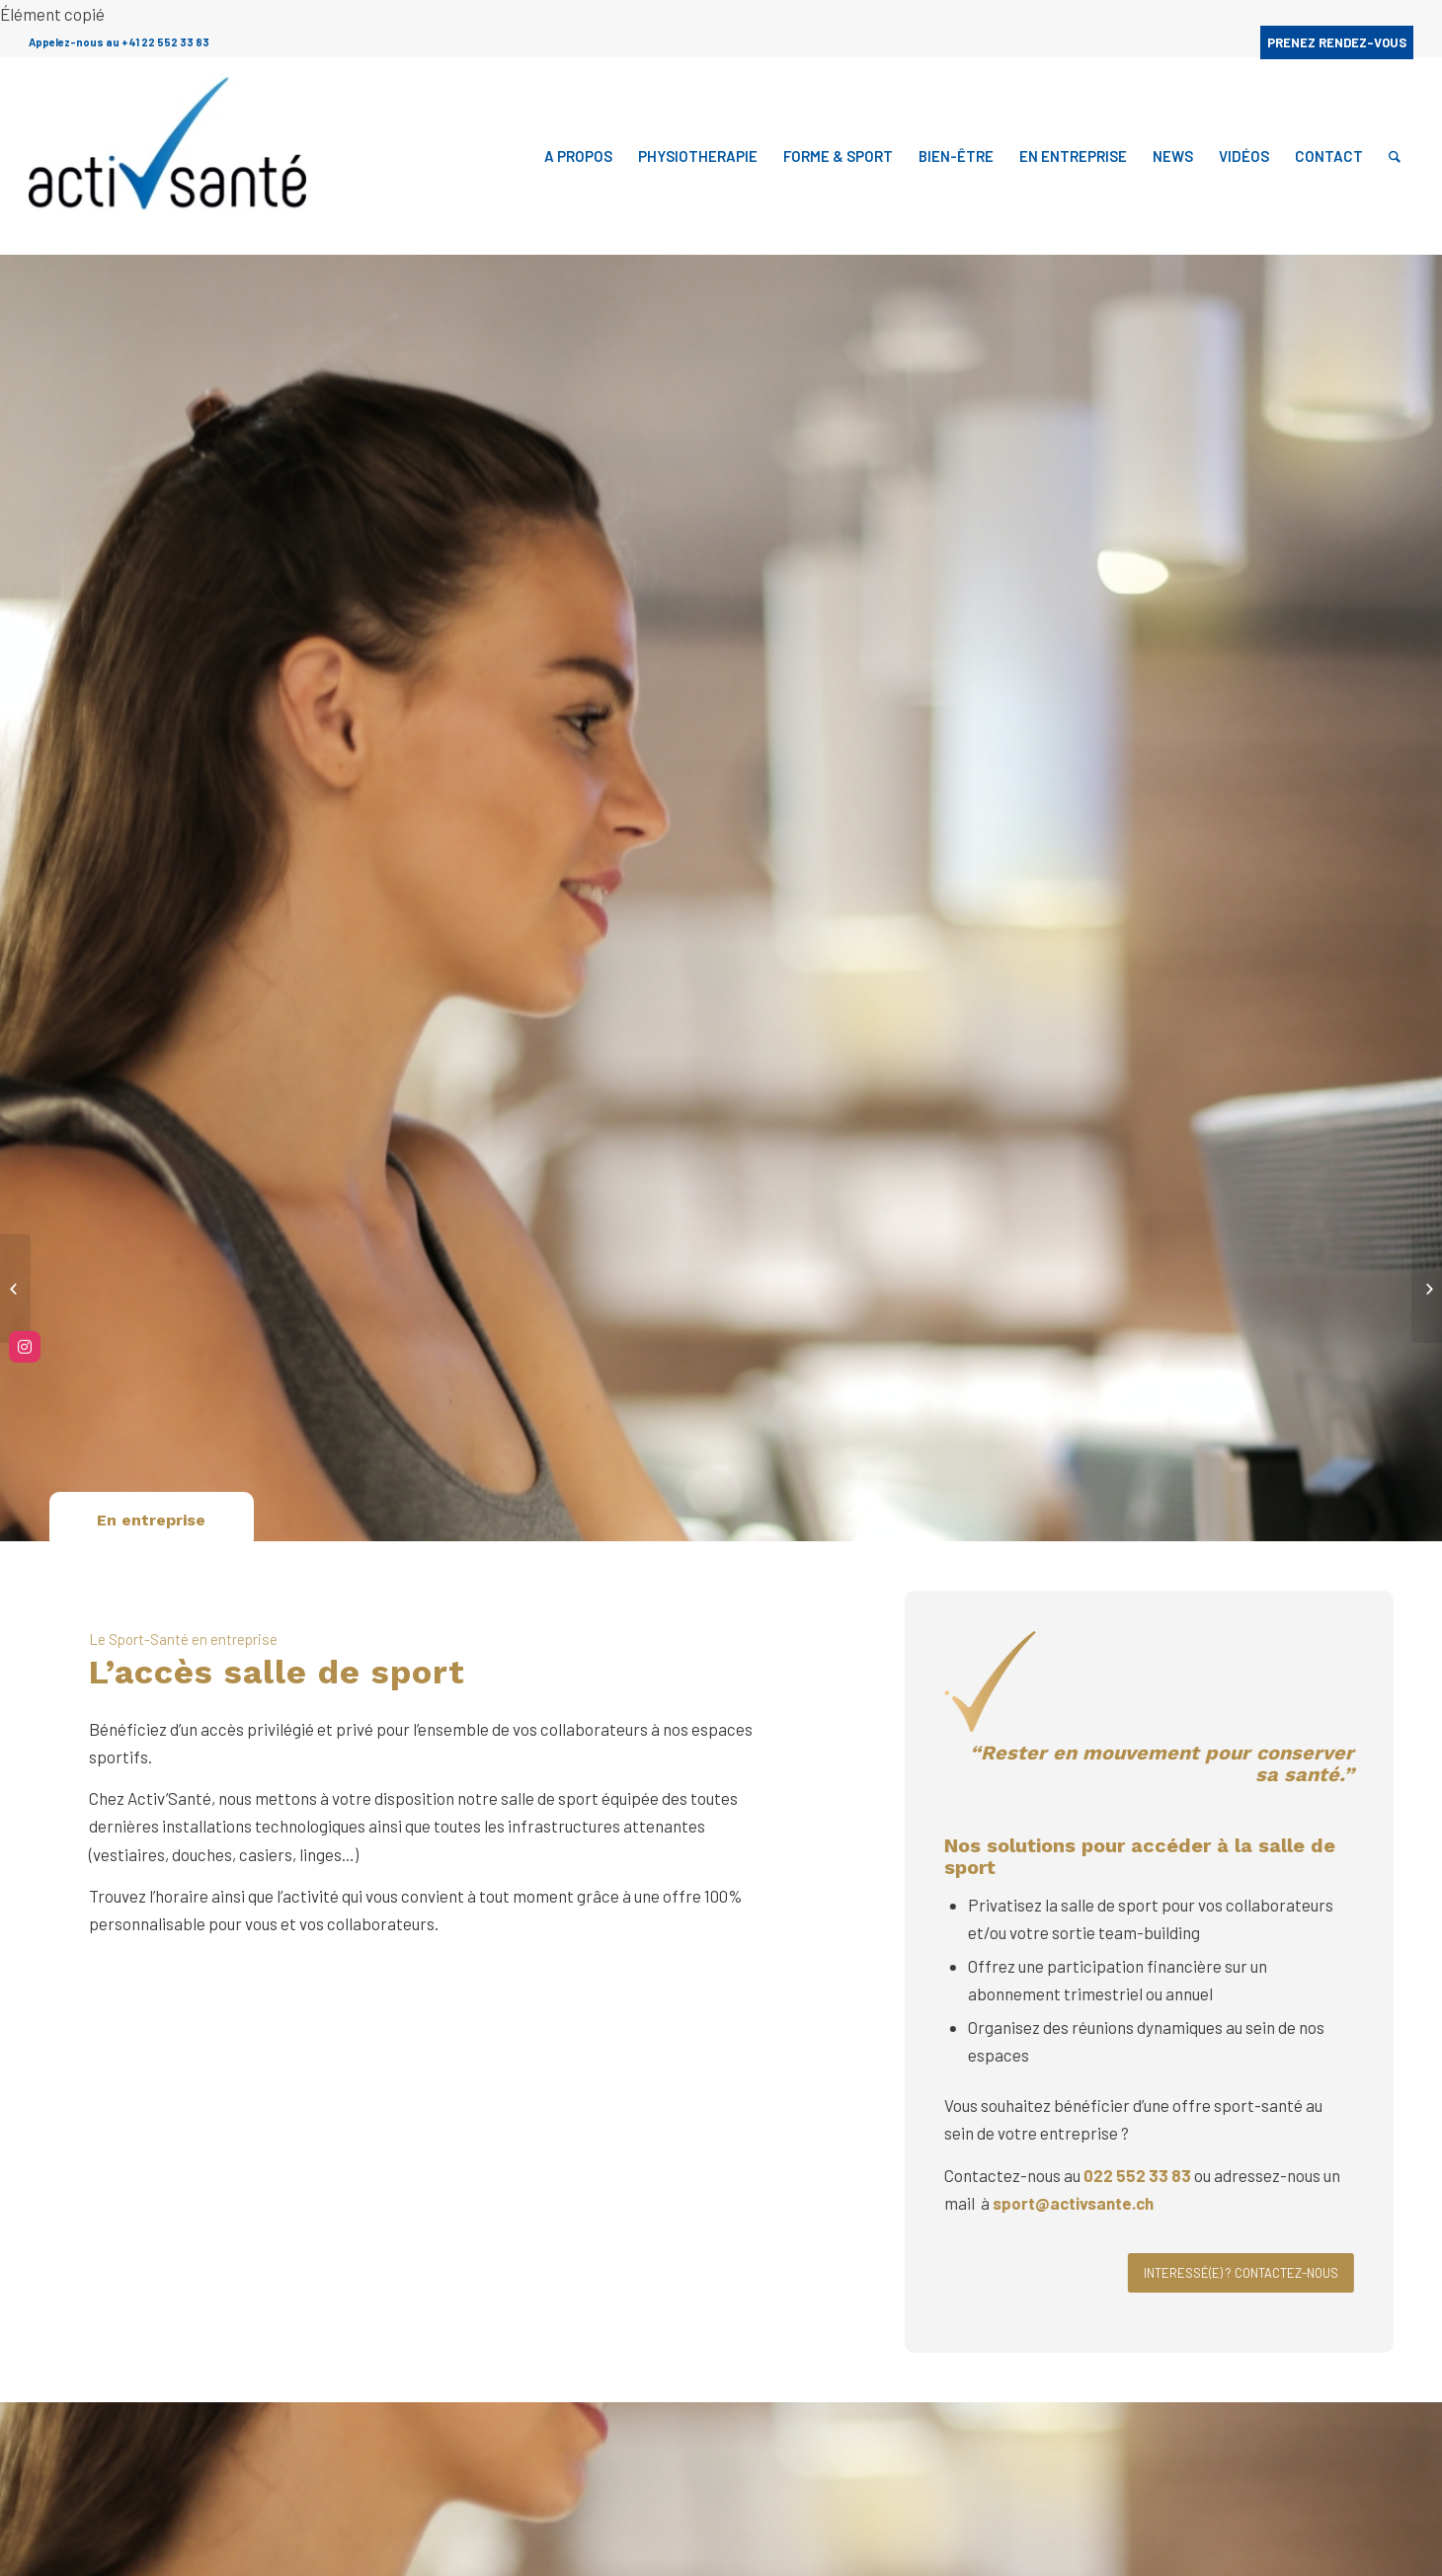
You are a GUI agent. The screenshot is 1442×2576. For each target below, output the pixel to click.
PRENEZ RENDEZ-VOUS (1336, 42)
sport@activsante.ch (1076, 2203)
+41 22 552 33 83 (165, 42)
